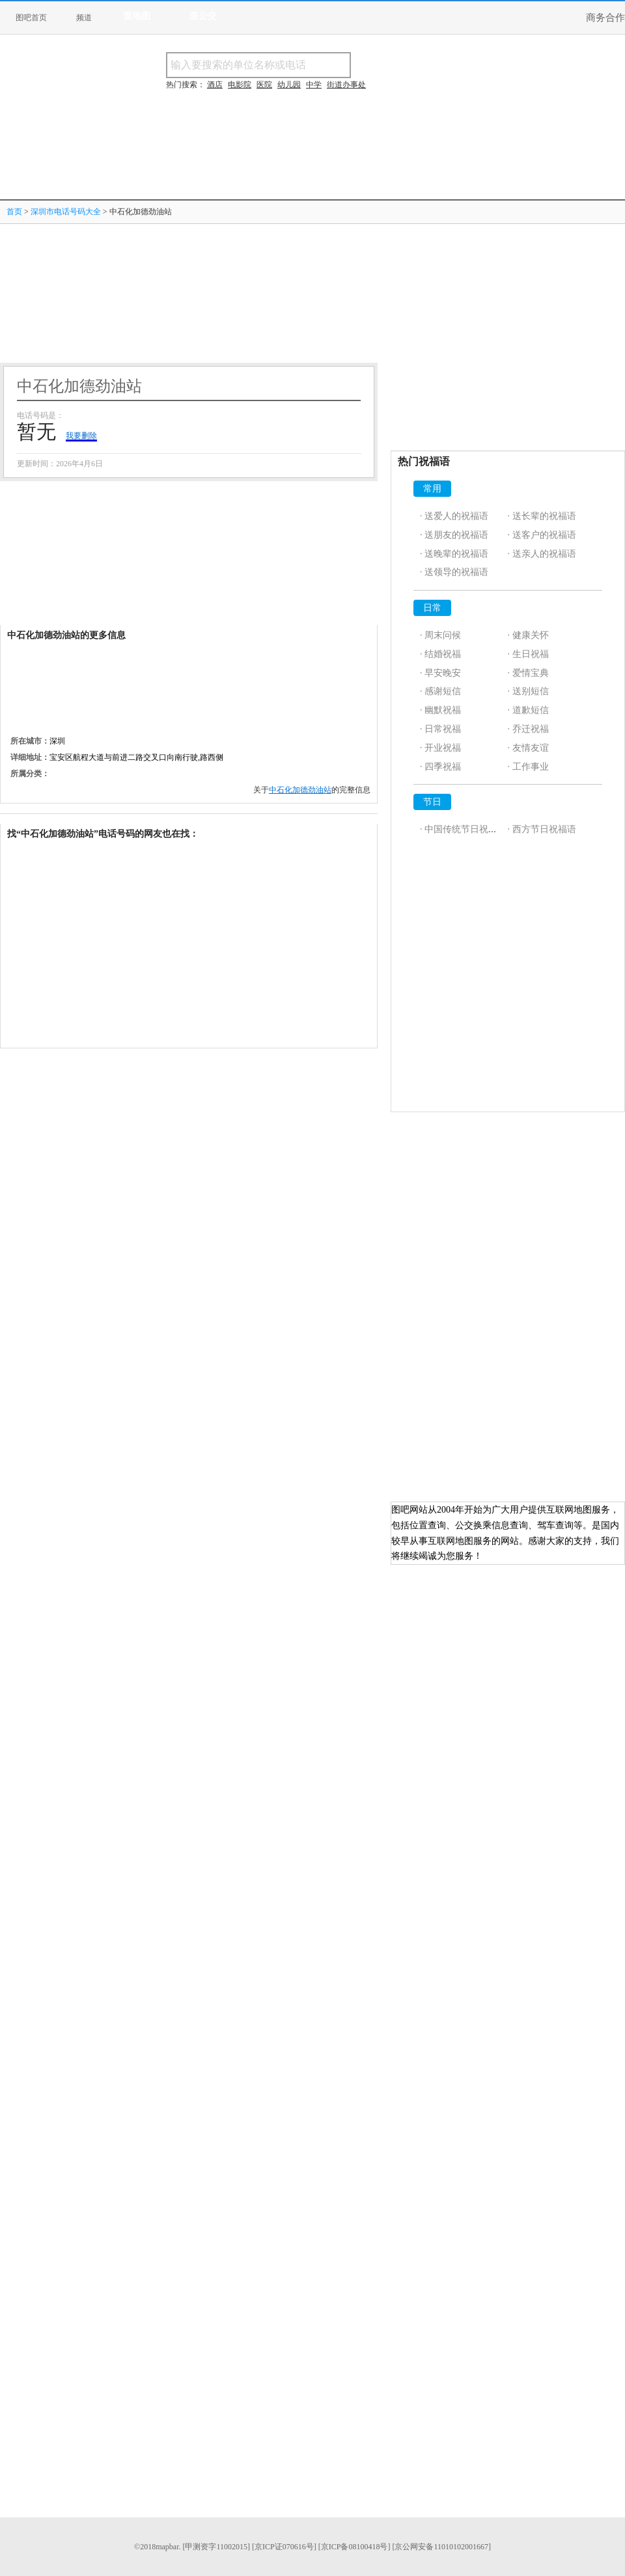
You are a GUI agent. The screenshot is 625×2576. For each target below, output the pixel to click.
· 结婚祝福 (440, 654)
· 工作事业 (528, 767)
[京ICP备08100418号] (354, 2546)
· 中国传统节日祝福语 (463, 829)
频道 (84, 17)
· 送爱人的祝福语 (454, 516)
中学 (314, 84)
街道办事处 (346, 84)
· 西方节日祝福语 (542, 829)
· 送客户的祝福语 (542, 535)
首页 (14, 211)
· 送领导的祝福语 (454, 572)
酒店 (215, 84)
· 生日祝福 (528, 654)
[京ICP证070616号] (284, 2546)
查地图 (136, 16)
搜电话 (445, 64)
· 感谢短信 (440, 691)
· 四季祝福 (440, 767)
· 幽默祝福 (440, 710)
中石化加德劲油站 (300, 789)
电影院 (239, 84)
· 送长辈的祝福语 (542, 516)
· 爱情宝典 (528, 673)
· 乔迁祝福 (528, 729)
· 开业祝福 (440, 748)
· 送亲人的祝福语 (542, 554)
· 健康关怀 (528, 635)
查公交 (203, 16)
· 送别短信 (528, 691)
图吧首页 (31, 17)
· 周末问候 (440, 635)
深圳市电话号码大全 (66, 211)
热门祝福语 (424, 461)
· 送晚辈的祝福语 (454, 554)
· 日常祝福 (440, 729)
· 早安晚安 (440, 673)
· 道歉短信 (528, 710)
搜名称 (383, 64)
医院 (264, 84)
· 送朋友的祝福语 (454, 535)
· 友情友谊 (528, 748)
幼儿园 (289, 84)
